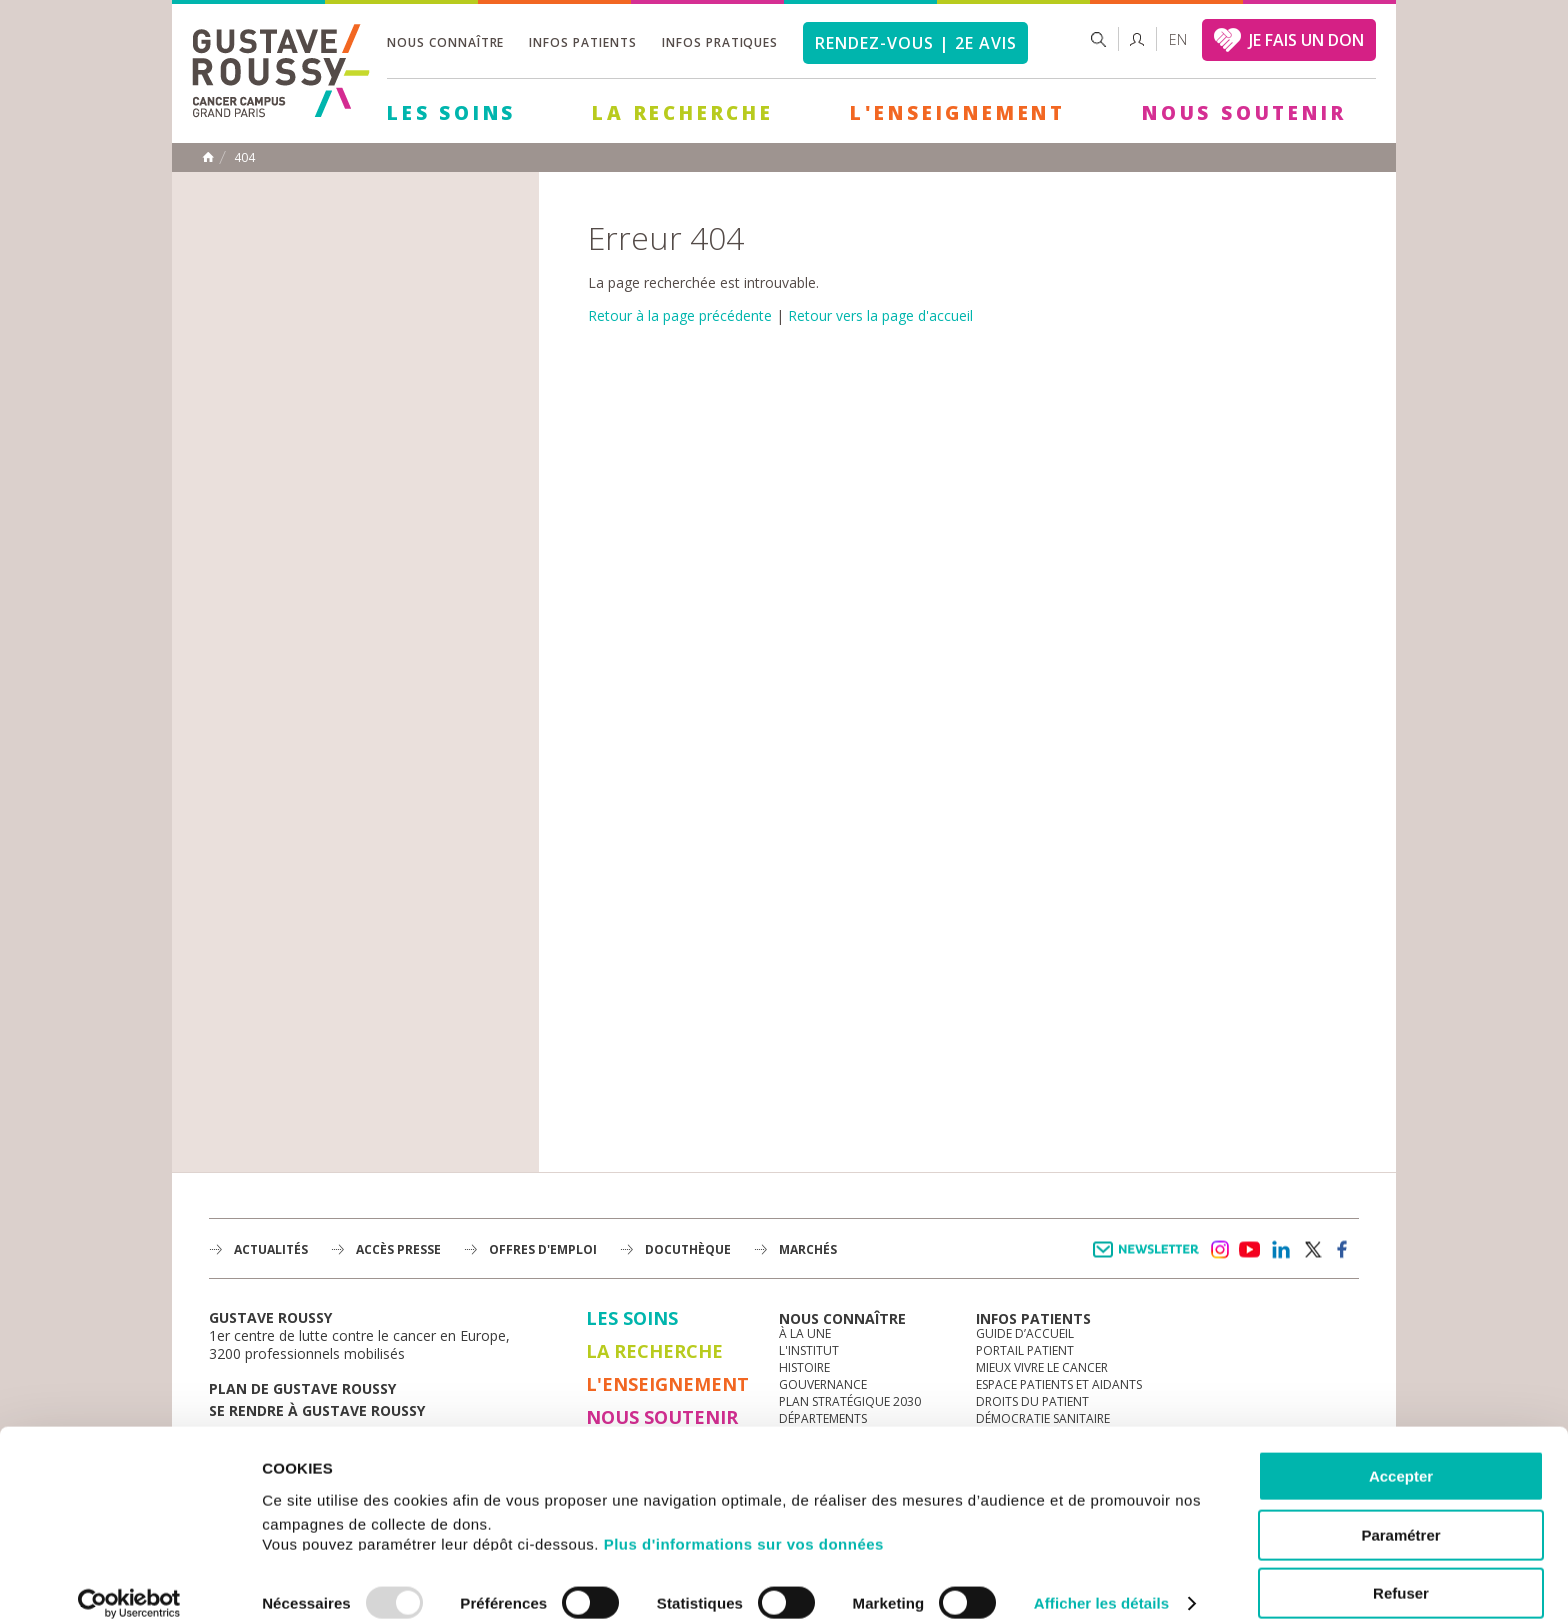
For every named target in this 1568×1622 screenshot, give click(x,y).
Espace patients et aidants (1059, 1384)
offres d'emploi (543, 1249)
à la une (805, 1333)
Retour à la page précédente (680, 315)
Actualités (271, 1249)
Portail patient (1025, 1350)
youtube (1250, 1250)
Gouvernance (823, 1384)
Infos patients (582, 42)
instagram (1219, 1250)
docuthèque (688, 1249)
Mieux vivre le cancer (1042, 1367)
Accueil (208, 157)
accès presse (398, 1249)
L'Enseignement (958, 113)
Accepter (1401, 1455)
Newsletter (1149, 1259)
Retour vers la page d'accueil (880, 315)
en (1178, 39)
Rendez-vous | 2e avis (915, 43)
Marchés (808, 1249)
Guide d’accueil (1025, 1333)
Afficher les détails (1101, 1582)
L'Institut (809, 1350)
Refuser (1401, 1572)
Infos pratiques (720, 42)
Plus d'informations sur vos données (744, 1522)
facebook (1343, 1250)
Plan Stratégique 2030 (850, 1401)
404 (244, 158)
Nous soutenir (1244, 113)
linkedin (1281, 1250)
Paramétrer (1400, 1514)
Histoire (804, 1367)
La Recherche (683, 113)
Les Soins (451, 113)
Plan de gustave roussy (302, 1388)
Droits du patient (1032, 1401)
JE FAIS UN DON (1306, 40)
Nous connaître (445, 42)
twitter (1312, 1250)
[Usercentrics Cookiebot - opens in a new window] (129, 1583)
